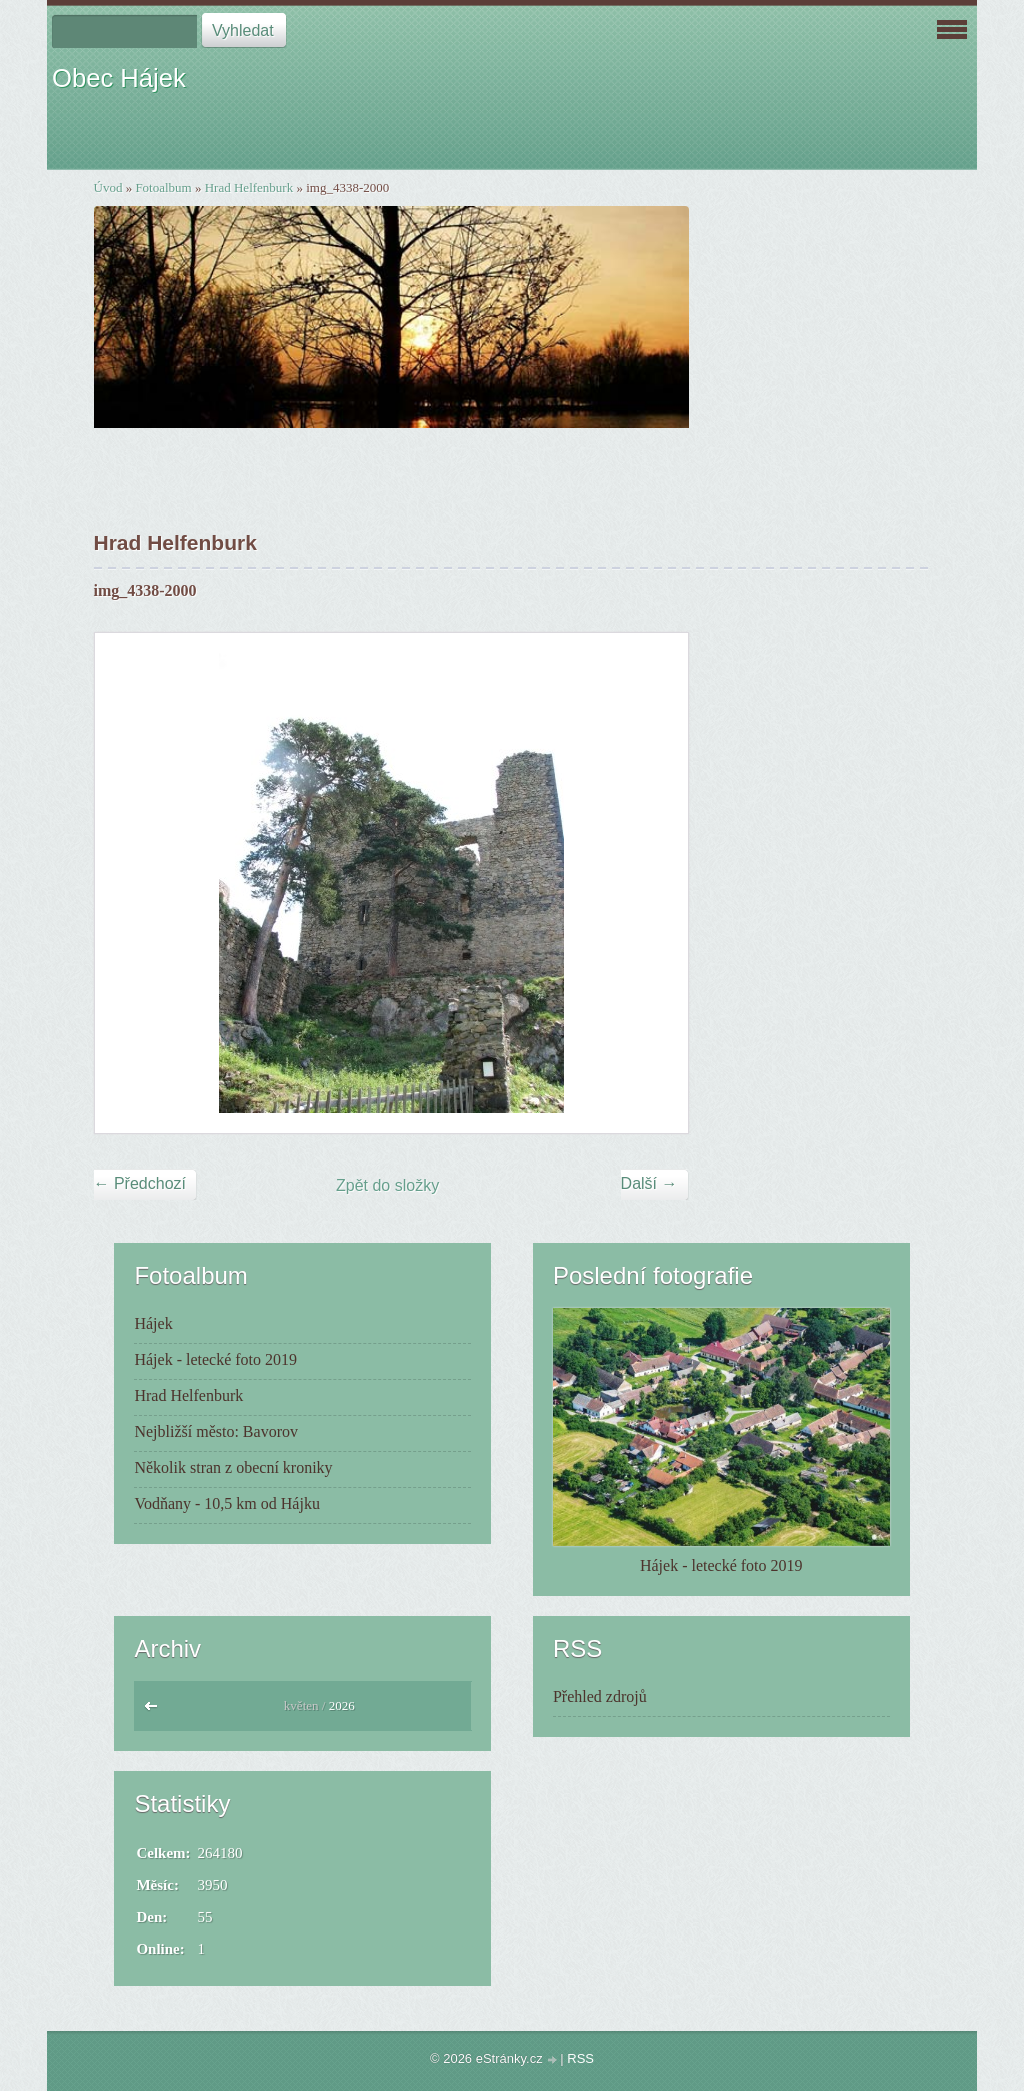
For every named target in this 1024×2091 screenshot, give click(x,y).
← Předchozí (140, 1183)
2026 (342, 1705)
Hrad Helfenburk (249, 187)
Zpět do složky (387, 1185)
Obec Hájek (119, 78)
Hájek (153, 1323)
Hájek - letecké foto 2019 (215, 1359)
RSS (580, 2058)
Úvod (108, 187)
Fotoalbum (163, 187)
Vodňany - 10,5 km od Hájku (226, 1503)
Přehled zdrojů (600, 1696)
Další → (649, 1183)
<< (155, 1711)
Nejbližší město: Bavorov (216, 1431)
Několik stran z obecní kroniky (233, 1467)
